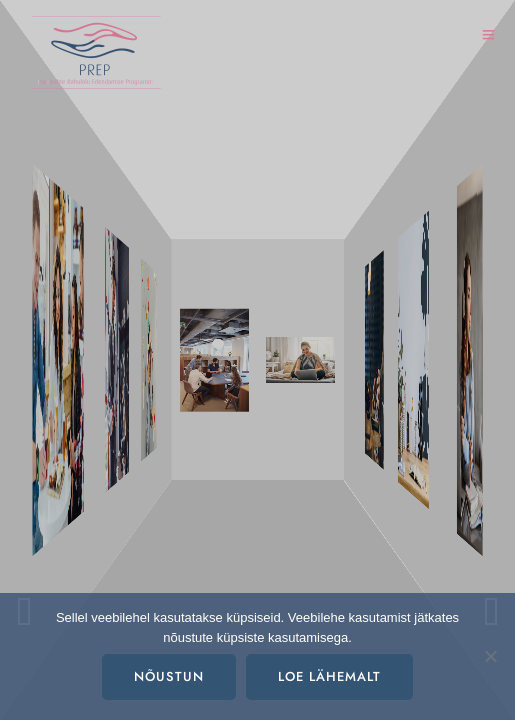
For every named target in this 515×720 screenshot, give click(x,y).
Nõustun (169, 677)
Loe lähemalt (329, 677)
